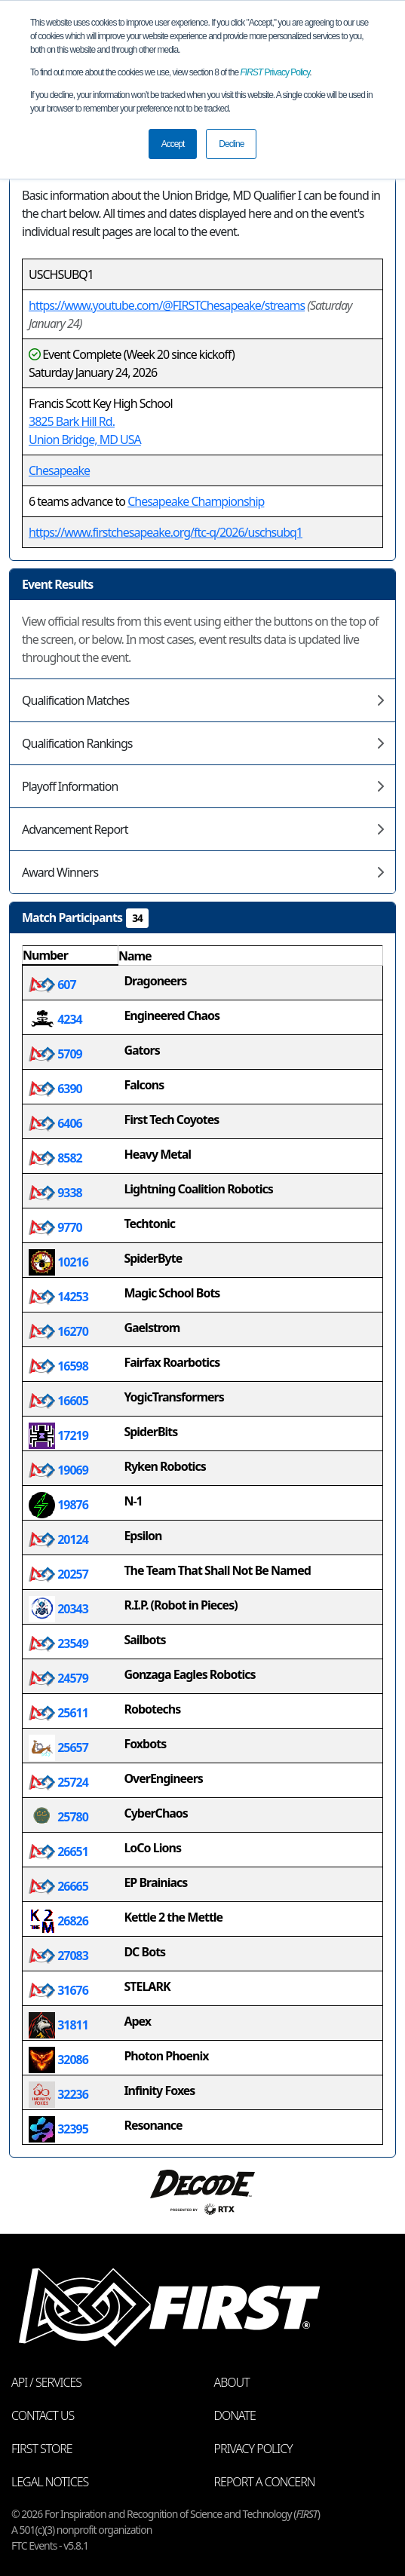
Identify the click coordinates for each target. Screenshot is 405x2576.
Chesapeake (59, 470)
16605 (58, 1400)
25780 (58, 1817)
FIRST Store (41, 2448)
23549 (58, 1643)
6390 (55, 1088)
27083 (58, 1955)
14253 (58, 1296)
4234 (55, 1019)
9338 (55, 1192)
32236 (58, 2094)
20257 (58, 1574)
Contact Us (42, 2415)
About (232, 2382)
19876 (58, 1504)
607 (52, 984)
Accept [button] (173, 144)
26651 (58, 1851)
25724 (58, 1782)
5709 (55, 1054)
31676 (58, 1990)
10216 (58, 1262)
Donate (235, 2415)
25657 (58, 1747)
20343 (58, 1608)
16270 (58, 1331)
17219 (58, 1435)
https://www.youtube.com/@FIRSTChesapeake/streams (167, 305)
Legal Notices (49, 2481)
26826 (58, 1921)
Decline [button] (231, 144)
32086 (58, 2059)
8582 (55, 1158)
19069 (58, 1470)
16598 (58, 1366)
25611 (58, 1713)
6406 (55, 1123)
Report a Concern (264, 2481)
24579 (58, 1678)
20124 (58, 1539)
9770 (55, 1227)
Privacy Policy (275, 72)
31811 (58, 2025)
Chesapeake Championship (195, 501)
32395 (58, 2129)
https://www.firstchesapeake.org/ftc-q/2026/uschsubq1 (165, 532)
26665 (58, 1886)
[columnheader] (70, 956)
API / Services (46, 2382)
